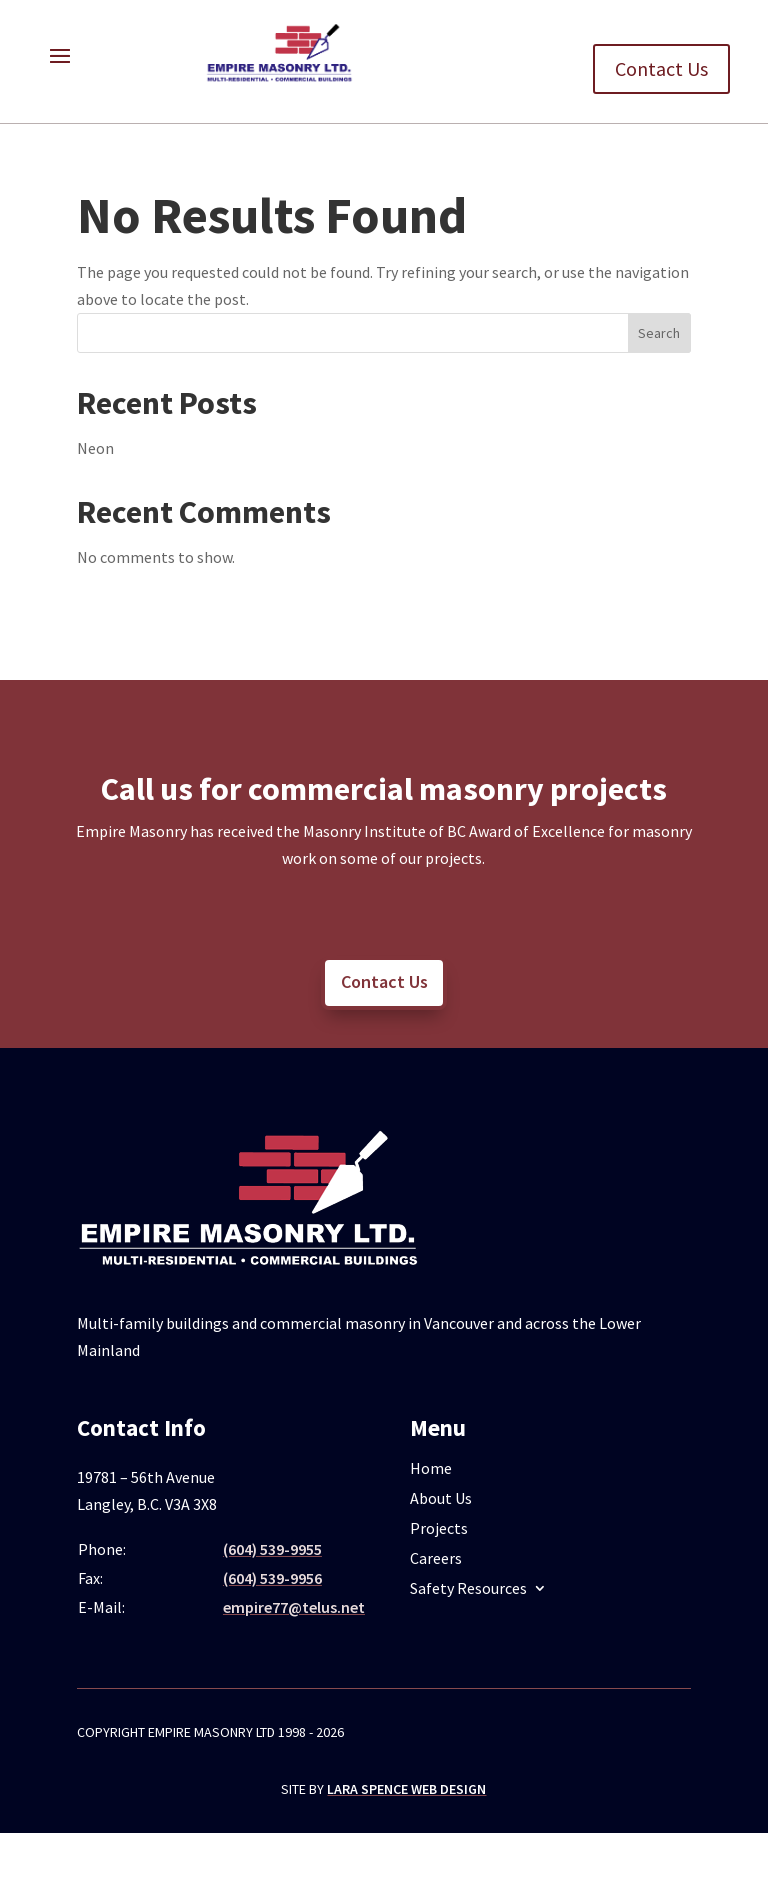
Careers (436, 1559)
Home (431, 1469)
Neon (95, 448)
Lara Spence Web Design (406, 1789)
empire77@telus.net (294, 1607)
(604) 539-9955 (272, 1549)
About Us (441, 1499)
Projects (439, 1529)
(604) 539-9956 (272, 1578)
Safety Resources (468, 1589)
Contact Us (661, 68)
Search (659, 333)
